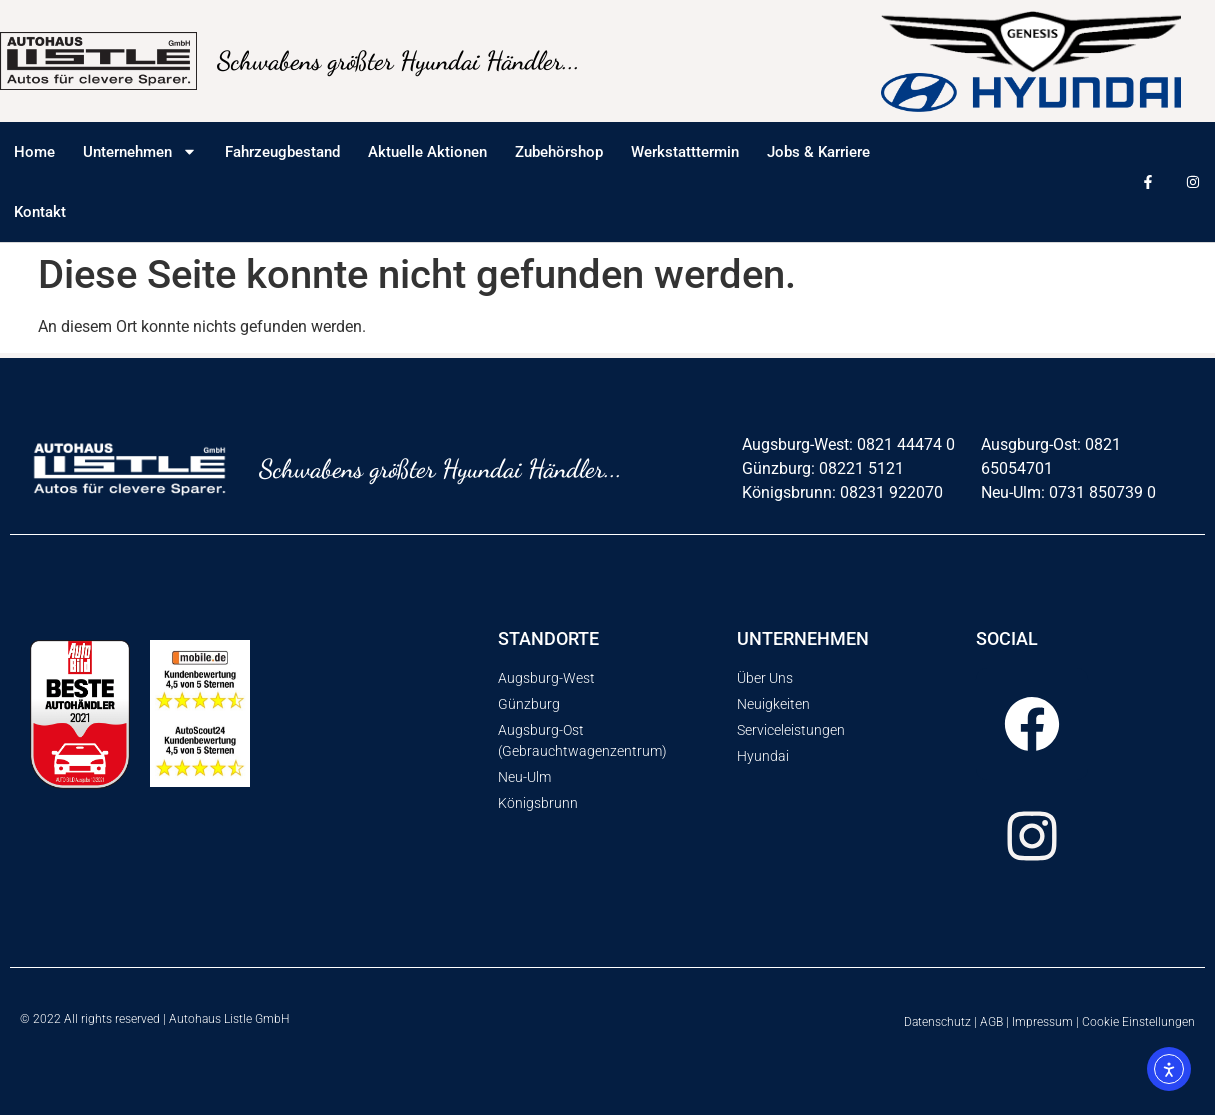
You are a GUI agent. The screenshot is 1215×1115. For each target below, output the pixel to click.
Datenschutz (937, 1022)
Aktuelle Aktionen (427, 152)
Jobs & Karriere (818, 152)
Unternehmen (140, 151)
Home (34, 152)
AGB (991, 1022)
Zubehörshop (559, 152)
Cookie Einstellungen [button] (1138, 1022)
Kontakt (40, 212)
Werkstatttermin (685, 152)
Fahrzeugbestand (282, 152)
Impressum (1042, 1022)
